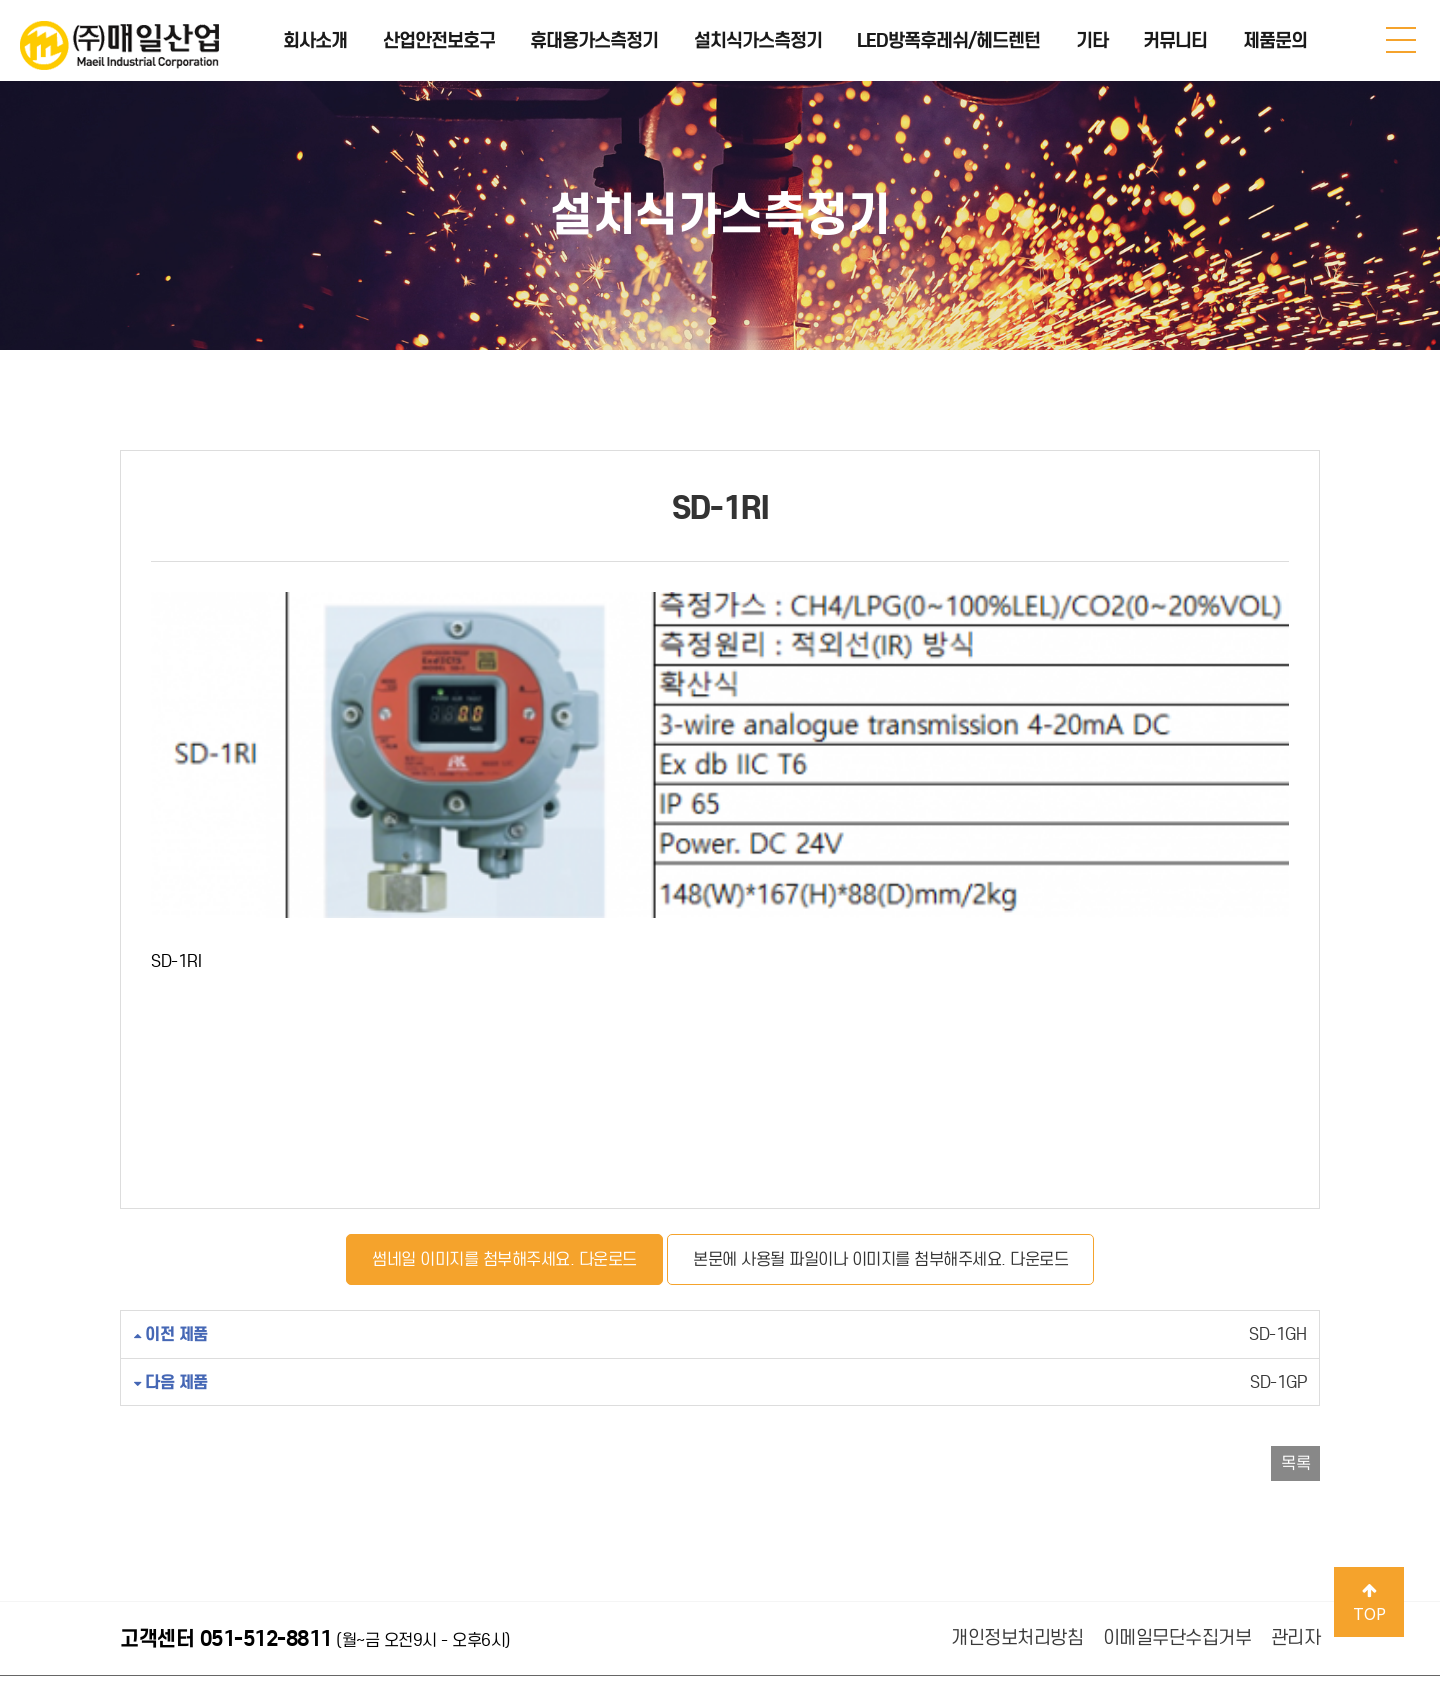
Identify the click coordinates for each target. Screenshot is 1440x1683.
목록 (1295, 1309)
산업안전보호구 (439, 40)
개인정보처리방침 (1017, 1484)
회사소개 (315, 40)
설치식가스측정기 (758, 40)
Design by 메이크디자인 (532, 1633)
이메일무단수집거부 (1177, 1484)
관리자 (1296, 1484)
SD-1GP (720, 1227)
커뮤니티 (1175, 40)
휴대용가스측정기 (594, 40)
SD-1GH (720, 1180)
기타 (1092, 40)
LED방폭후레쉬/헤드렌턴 (948, 40)
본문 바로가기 (0, 0)
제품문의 (1275, 40)
